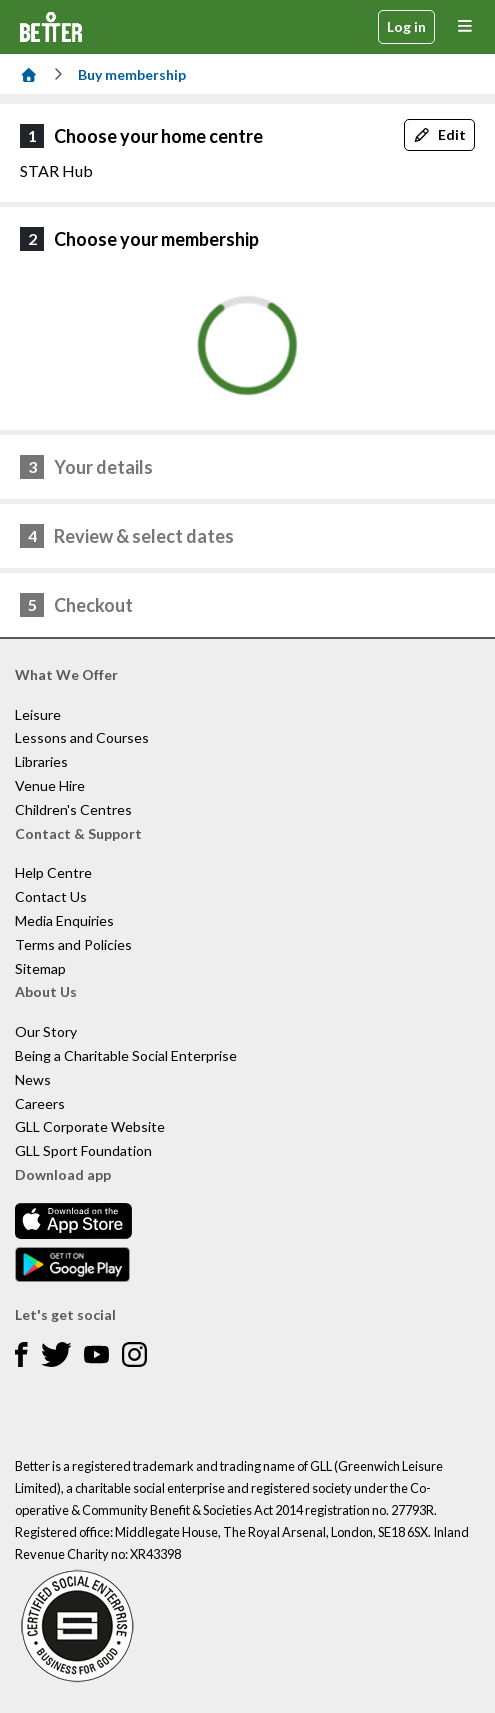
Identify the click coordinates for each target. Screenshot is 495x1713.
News (33, 1079)
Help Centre (53, 872)
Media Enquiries (64, 920)
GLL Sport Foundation (83, 1150)
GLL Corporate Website (90, 1126)
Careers (40, 1103)
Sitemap (40, 968)
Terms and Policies (73, 944)
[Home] (29, 74)
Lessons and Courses (82, 737)
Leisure (38, 714)
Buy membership (132, 74)
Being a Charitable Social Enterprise (126, 1055)
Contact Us (51, 896)
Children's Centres (73, 809)
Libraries (41, 761)
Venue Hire (50, 785)
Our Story (46, 1031)
